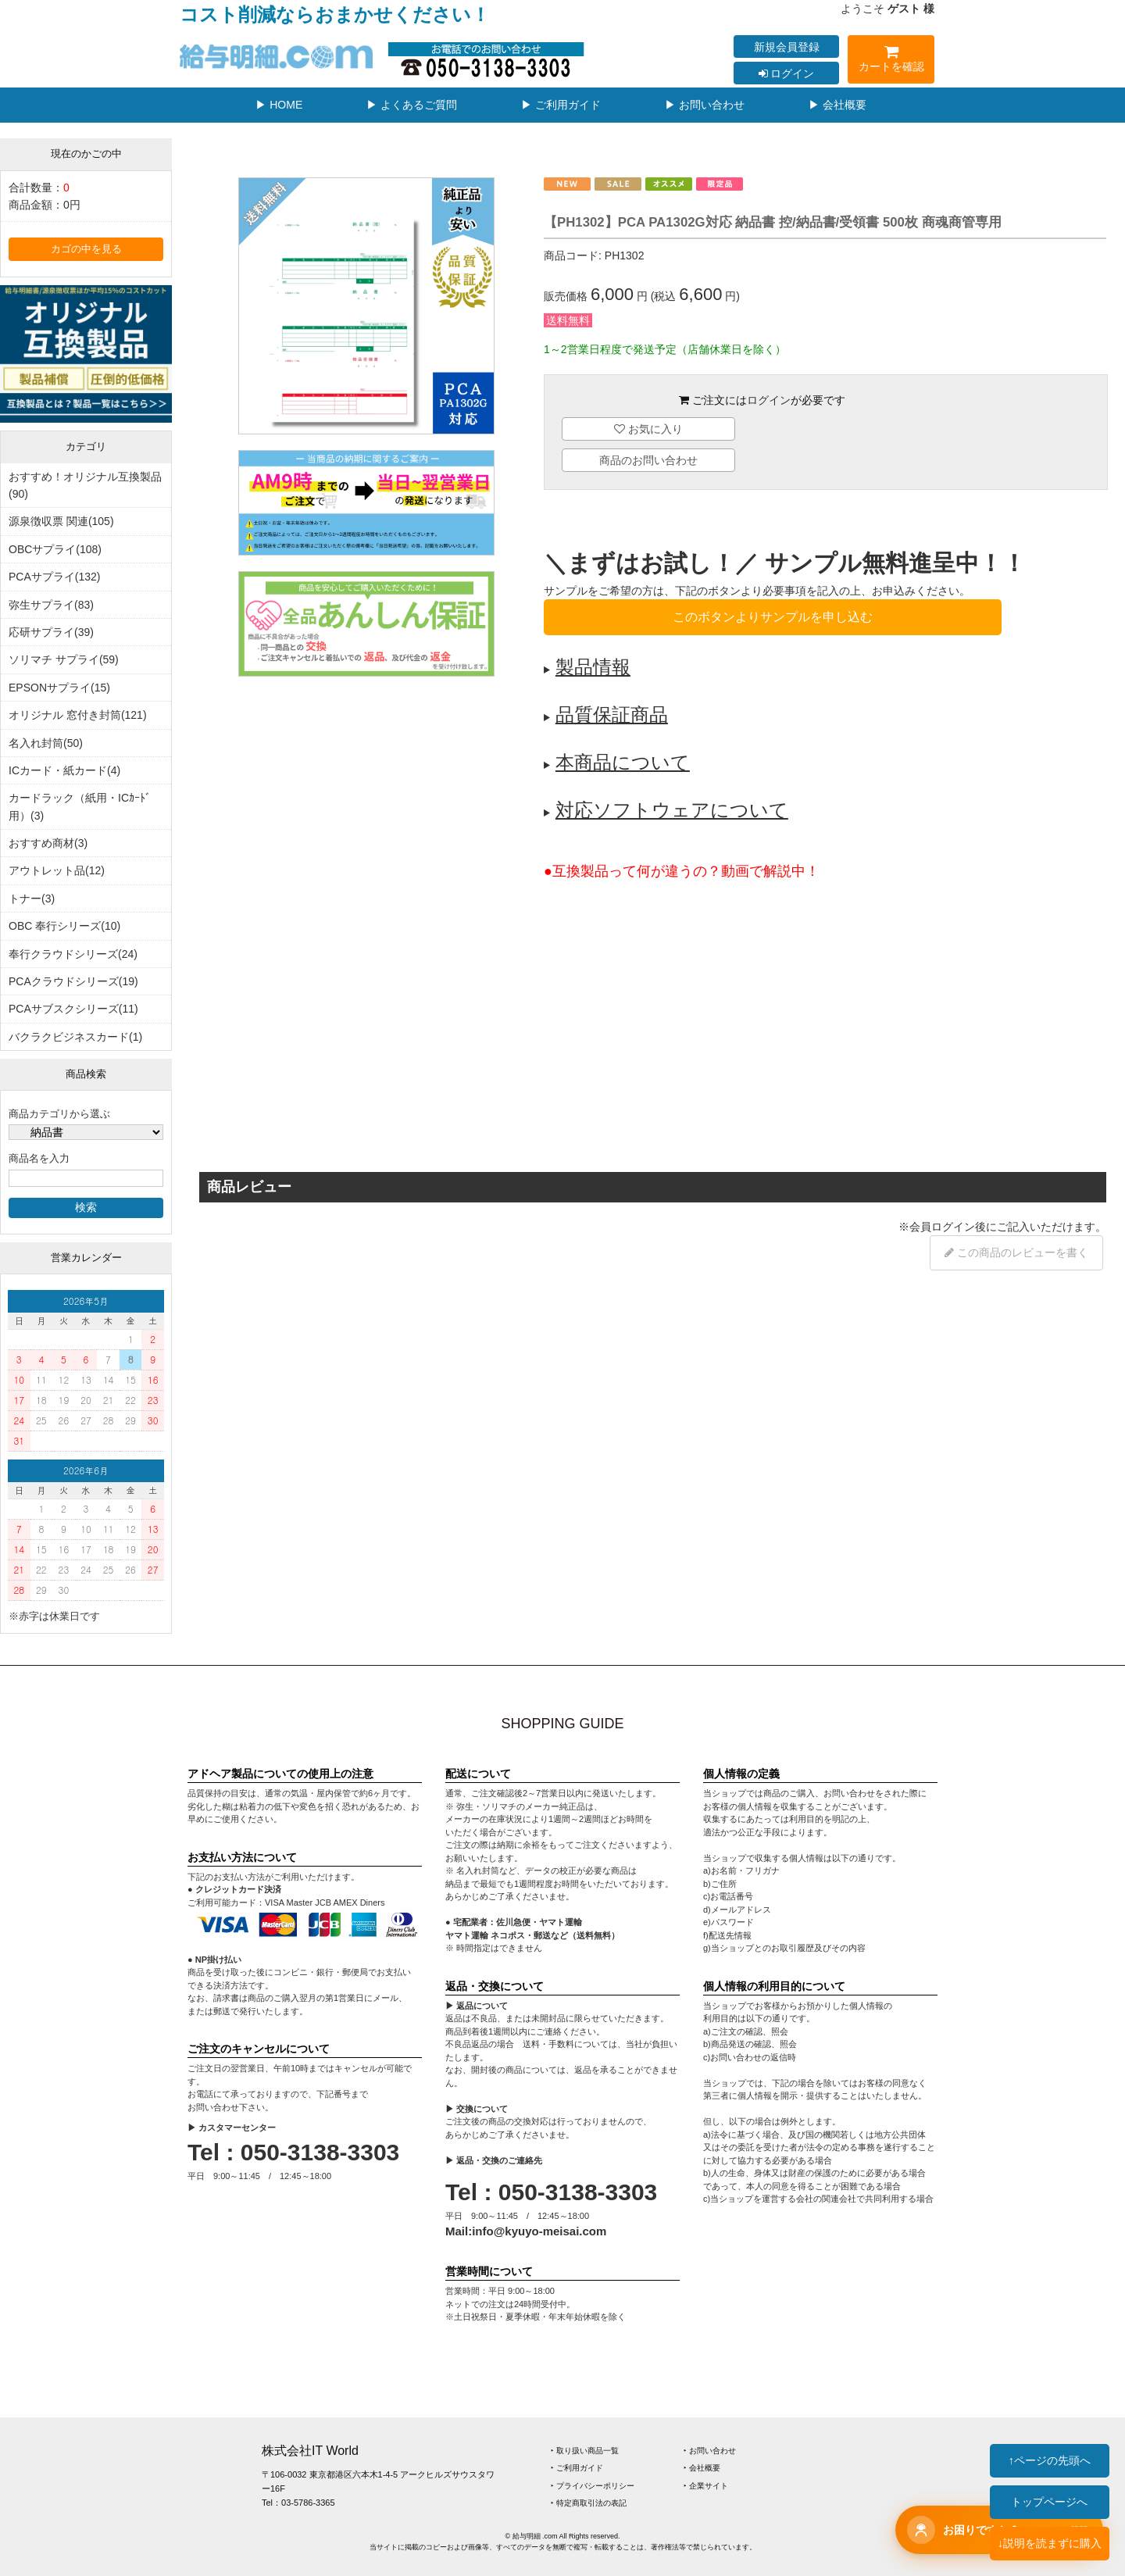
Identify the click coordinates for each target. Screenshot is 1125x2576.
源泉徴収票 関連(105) (61, 521)
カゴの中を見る (86, 249)
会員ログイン (942, 1226)
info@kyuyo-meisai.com (539, 2231)
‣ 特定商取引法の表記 (589, 2503)
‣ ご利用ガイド (577, 2467)
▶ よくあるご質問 (411, 104)
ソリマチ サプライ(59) (64, 659)
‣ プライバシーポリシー (592, 2485)
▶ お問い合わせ (705, 104)
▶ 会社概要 (837, 104)
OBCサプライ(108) (55, 549)
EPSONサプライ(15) (59, 687)
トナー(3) (32, 898)
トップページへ (1049, 2502)
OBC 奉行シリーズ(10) (64, 926)
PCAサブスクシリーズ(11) (73, 1008)
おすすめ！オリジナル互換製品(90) (85, 485)
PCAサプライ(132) (54, 576)
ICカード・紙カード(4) (64, 770)
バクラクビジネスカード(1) (75, 1037)
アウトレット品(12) (57, 870)
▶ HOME (278, 104)
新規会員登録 (787, 47)
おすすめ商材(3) (48, 843)
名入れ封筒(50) (46, 743)
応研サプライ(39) (51, 632)
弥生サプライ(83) (51, 604)
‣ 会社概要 (702, 2467)
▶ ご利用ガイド (561, 104)
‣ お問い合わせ (710, 2450)
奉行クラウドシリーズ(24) (73, 954)
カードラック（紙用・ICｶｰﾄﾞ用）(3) (80, 806)
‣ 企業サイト (706, 2485)
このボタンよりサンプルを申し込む (773, 616)
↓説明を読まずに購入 (1050, 2543)
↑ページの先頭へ (1050, 2460)
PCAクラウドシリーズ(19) (73, 981)
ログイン (787, 73)
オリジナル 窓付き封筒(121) (78, 715)
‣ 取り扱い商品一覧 (585, 2450)
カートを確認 (891, 61)
